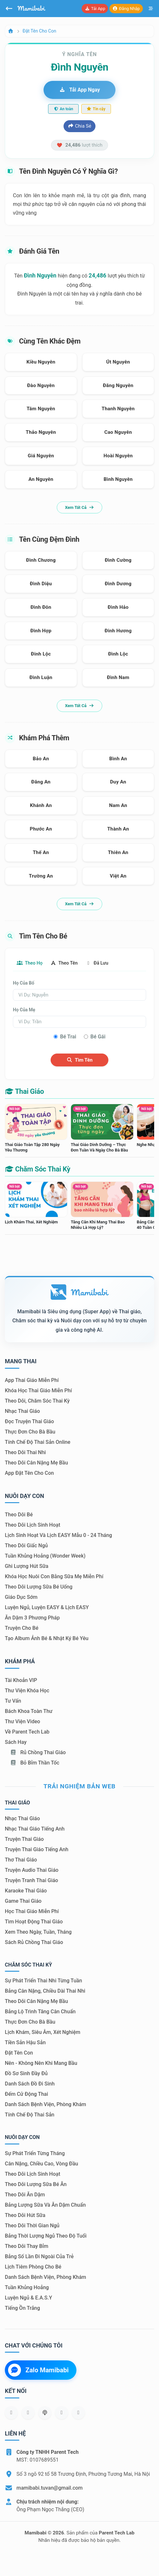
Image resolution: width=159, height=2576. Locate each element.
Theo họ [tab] (30, 963)
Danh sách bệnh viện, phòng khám (45, 2104)
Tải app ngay (79, 90)
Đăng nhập (126, 8)
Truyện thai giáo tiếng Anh (36, 1849)
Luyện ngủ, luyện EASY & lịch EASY (47, 1607)
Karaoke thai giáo (26, 1891)
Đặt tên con (19, 2053)
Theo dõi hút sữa (25, 2215)
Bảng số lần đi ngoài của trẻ (39, 2256)
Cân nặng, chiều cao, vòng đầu (41, 2164)
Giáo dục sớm (21, 1597)
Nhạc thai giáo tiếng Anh (35, 1829)
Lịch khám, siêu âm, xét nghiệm (42, 2032)
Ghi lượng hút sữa (26, 1566)
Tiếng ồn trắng (22, 2308)
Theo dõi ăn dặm (25, 2195)
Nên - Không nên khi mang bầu (41, 2063)
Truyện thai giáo (24, 1839)
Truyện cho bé (21, 1628)
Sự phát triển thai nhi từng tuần (43, 1981)
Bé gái (97, 1037)
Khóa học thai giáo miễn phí (38, 1390)
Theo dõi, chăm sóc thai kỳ (37, 1401)
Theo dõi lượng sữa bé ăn (35, 2184)
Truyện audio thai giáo (31, 1870)
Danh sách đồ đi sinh (30, 2084)
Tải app (94, 8)
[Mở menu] (150, 9)
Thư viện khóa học (27, 1690)
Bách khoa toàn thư (29, 1711)
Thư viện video (22, 1721)
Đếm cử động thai (26, 2094)
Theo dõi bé (19, 1515)
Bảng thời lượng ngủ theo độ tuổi (45, 2236)
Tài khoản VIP (21, 1680)
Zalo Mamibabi (38, 2370)
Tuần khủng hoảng (27, 2287)
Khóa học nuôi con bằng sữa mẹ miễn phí (54, 1576)
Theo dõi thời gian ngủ (32, 2225)
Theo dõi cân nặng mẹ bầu (36, 1463)
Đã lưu (96, 963)
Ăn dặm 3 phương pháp (32, 1618)
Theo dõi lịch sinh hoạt (32, 1525)
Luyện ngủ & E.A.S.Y (28, 2298)
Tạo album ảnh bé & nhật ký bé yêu (46, 1638)
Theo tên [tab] (64, 963)
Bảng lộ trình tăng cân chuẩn (40, 2011)
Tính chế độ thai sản (30, 2115)
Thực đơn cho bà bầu (30, 1432)
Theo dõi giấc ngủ (26, 1545)
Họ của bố (23, 983)
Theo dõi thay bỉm (26, 2246)
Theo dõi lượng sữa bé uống (38, 1587)
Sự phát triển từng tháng (35, 2153)
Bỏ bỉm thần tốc (34, 1763)
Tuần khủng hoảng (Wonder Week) (45, 1556)
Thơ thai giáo (21, 1860)
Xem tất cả (79, 507)
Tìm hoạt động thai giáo (34, 1922)
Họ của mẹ (24, 1009)
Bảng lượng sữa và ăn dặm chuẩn (45, 2205)
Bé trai (68, 1037)
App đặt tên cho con (29, 1473)
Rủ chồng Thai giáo (38, 1752)
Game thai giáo (23, 1901)
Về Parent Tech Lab (27, 1732)
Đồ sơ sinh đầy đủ (26, 2073)
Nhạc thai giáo (22, 1411)
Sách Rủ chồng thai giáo (34, 1942)
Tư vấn (13, 1701)
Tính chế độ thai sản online (37, 1442)
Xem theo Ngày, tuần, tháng (38, 1932)
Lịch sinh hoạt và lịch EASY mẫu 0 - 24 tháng (58, 1535)
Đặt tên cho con (39, 31)
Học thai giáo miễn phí (32, 1911)
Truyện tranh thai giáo (31, 1880)
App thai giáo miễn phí (32, 1380)
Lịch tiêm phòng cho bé (33, 2267)
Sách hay (15, 1742)
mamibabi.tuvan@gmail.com (49, 2488)
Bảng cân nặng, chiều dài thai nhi (45, 1991)
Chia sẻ (79, 126)
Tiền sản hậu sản (25, 2042)
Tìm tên (79, 1060)
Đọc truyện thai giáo (29, 1421)
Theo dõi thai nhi (25, 1452)
